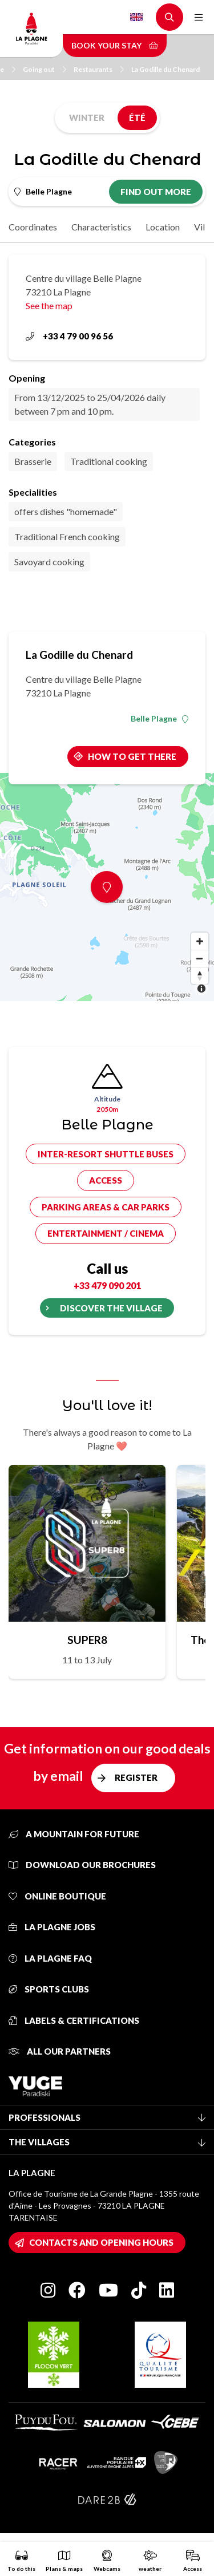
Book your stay (114, 45)
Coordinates (33, 226)
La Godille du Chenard (165, 69)
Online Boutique (57, 1896)
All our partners (60, 2051)
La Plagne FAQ (50, 1958)
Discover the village (111, 1308)
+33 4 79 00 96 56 (69, 336)
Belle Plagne (159, 718)
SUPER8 (87, 1639)
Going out (44, 69)
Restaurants (99, 69)
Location (163, 226)
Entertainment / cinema (105, 1233)
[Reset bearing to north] (199, 975)
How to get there (132, 756)
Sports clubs (49, 1989)
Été (137, 117)
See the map (49, 305)
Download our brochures (82, 1865)
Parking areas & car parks (105, 1207)
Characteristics (101, 226)
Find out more (155, 192)
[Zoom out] (199, 958)
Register (136, 1777)
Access (105, 1180)
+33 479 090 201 (107, 1285)
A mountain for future (74, 1834)
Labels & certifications (74, 2020)
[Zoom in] (199, 941)
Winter (86, 117)
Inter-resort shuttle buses (105, 1154)
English (136, 17)
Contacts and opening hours (101, 2242)
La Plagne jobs (52, 1927)
